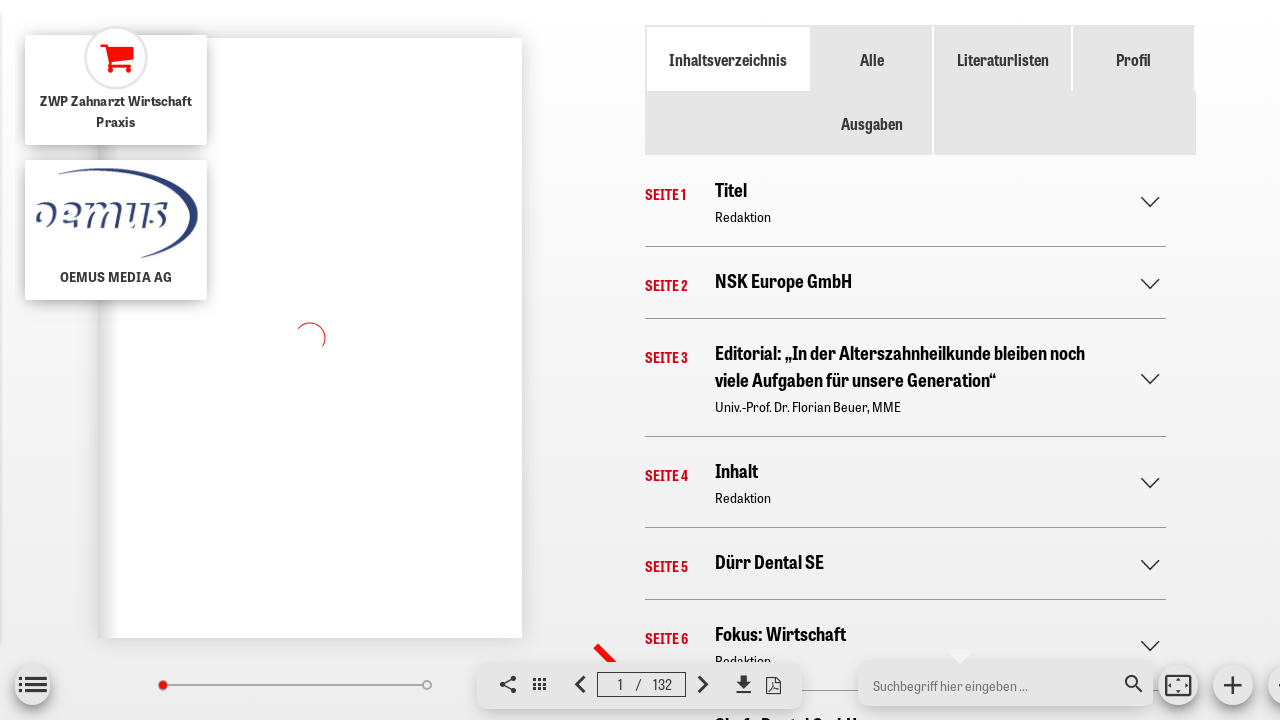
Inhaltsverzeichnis (728, 59)
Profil (1133, 59)
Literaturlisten (1003, 59)
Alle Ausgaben (872, 91)
